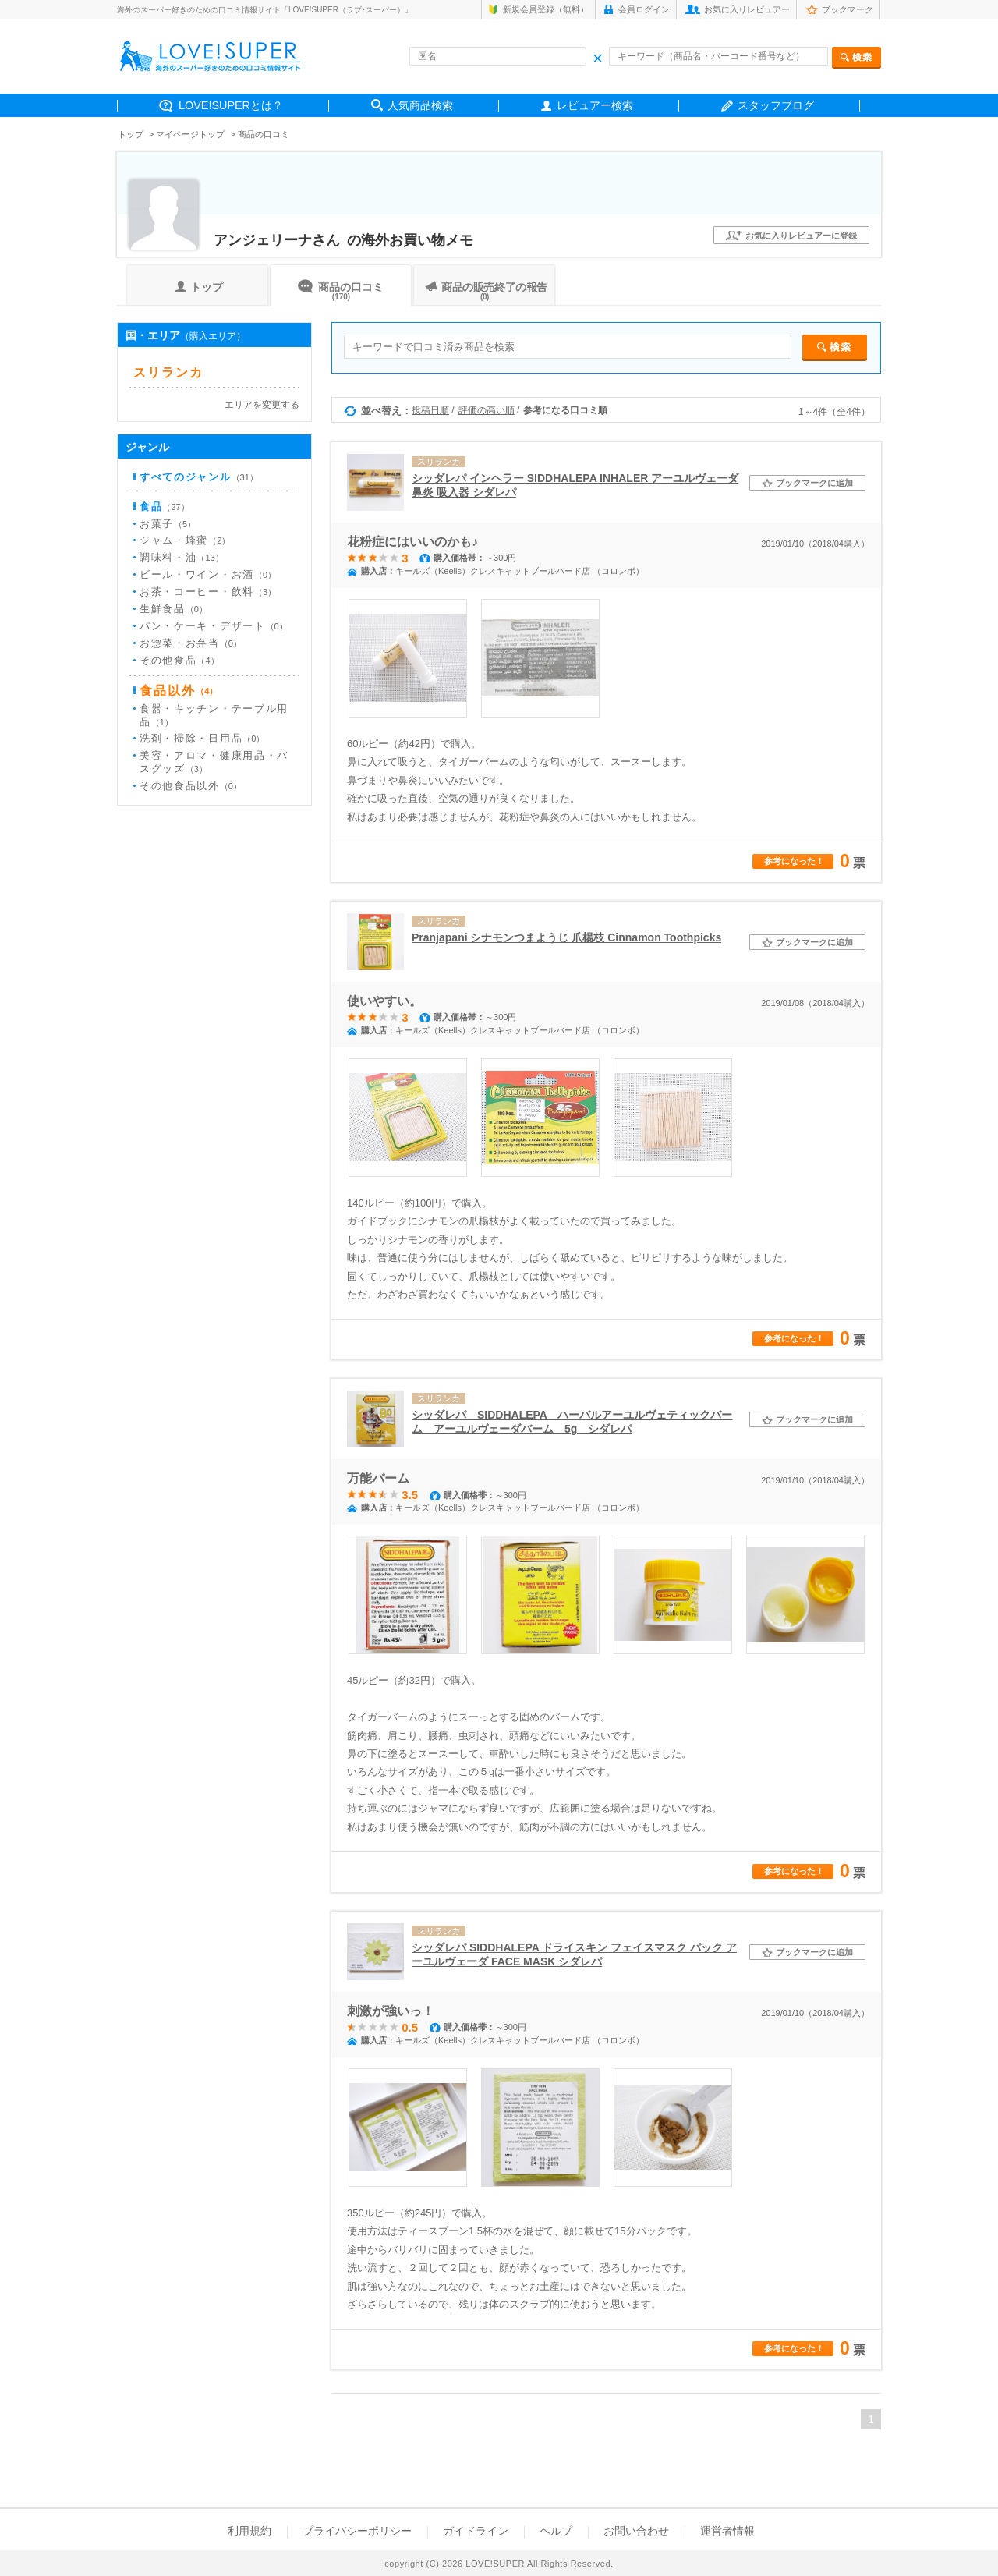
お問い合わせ (636, 2531)
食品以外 (179, 690)
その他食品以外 (191, 786)
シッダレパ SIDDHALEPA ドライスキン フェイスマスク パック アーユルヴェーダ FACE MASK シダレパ (574, 1954)
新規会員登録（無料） (546, 9)
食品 (164, 506)
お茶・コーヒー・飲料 (208, 591)
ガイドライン (475, 2531)
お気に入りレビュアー (747, 9)
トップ (130, 134)
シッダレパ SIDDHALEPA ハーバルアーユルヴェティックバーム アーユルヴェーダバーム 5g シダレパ (572, 1421)
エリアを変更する (262, 404)
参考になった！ (794, 861)
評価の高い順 (486, 410)
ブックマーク (847, 9)
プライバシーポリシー (357, 2531)
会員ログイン (644, 9)
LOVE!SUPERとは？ (231, 105)
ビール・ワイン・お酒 (208, 574)
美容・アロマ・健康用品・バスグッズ (214, 761)
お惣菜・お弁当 (191, 643)
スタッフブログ (776, 105)
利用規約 (249, 2531)
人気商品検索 (420, 105)
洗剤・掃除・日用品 (202, 738)
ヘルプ (556, 2531)
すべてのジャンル (199, 477)
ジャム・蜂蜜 (185, 540)
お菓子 (168, 524)
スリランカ (168, 373)
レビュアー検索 (595, 105)
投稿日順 (430, 410)
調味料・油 (182, 557)
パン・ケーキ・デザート (214, 626)
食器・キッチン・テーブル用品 (214, 715)
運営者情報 (727, 2531)
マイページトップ (190, 134)
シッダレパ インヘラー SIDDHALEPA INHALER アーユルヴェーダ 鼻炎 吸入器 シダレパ (575, 485)
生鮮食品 (173, 609)
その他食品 (179, 660)
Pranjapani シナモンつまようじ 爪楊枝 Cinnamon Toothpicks (566, 937)
